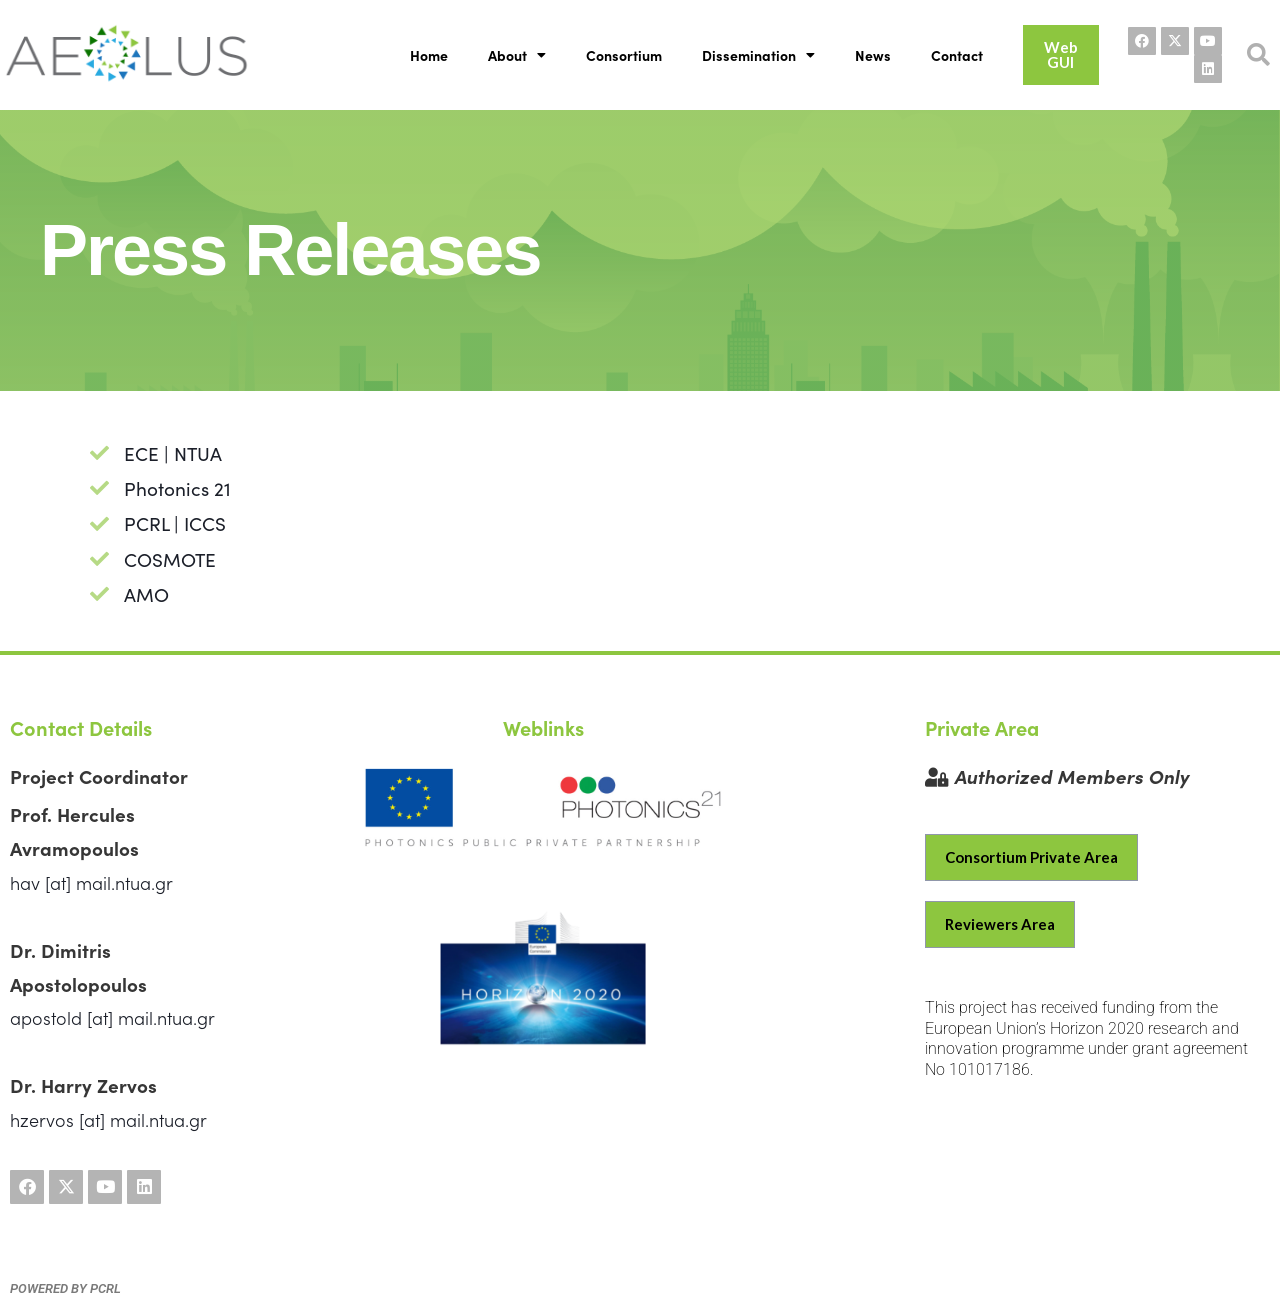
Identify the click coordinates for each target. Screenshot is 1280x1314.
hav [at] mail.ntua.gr (91, 882)
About (517, 55)
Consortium (624, 55)
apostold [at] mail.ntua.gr (112, 1017)
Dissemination (758, 55)
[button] (1258, 55)
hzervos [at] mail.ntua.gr (108, 1119)
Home (429, 55)
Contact (957, 55)
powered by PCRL (65, 1288)
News (873, 55)
